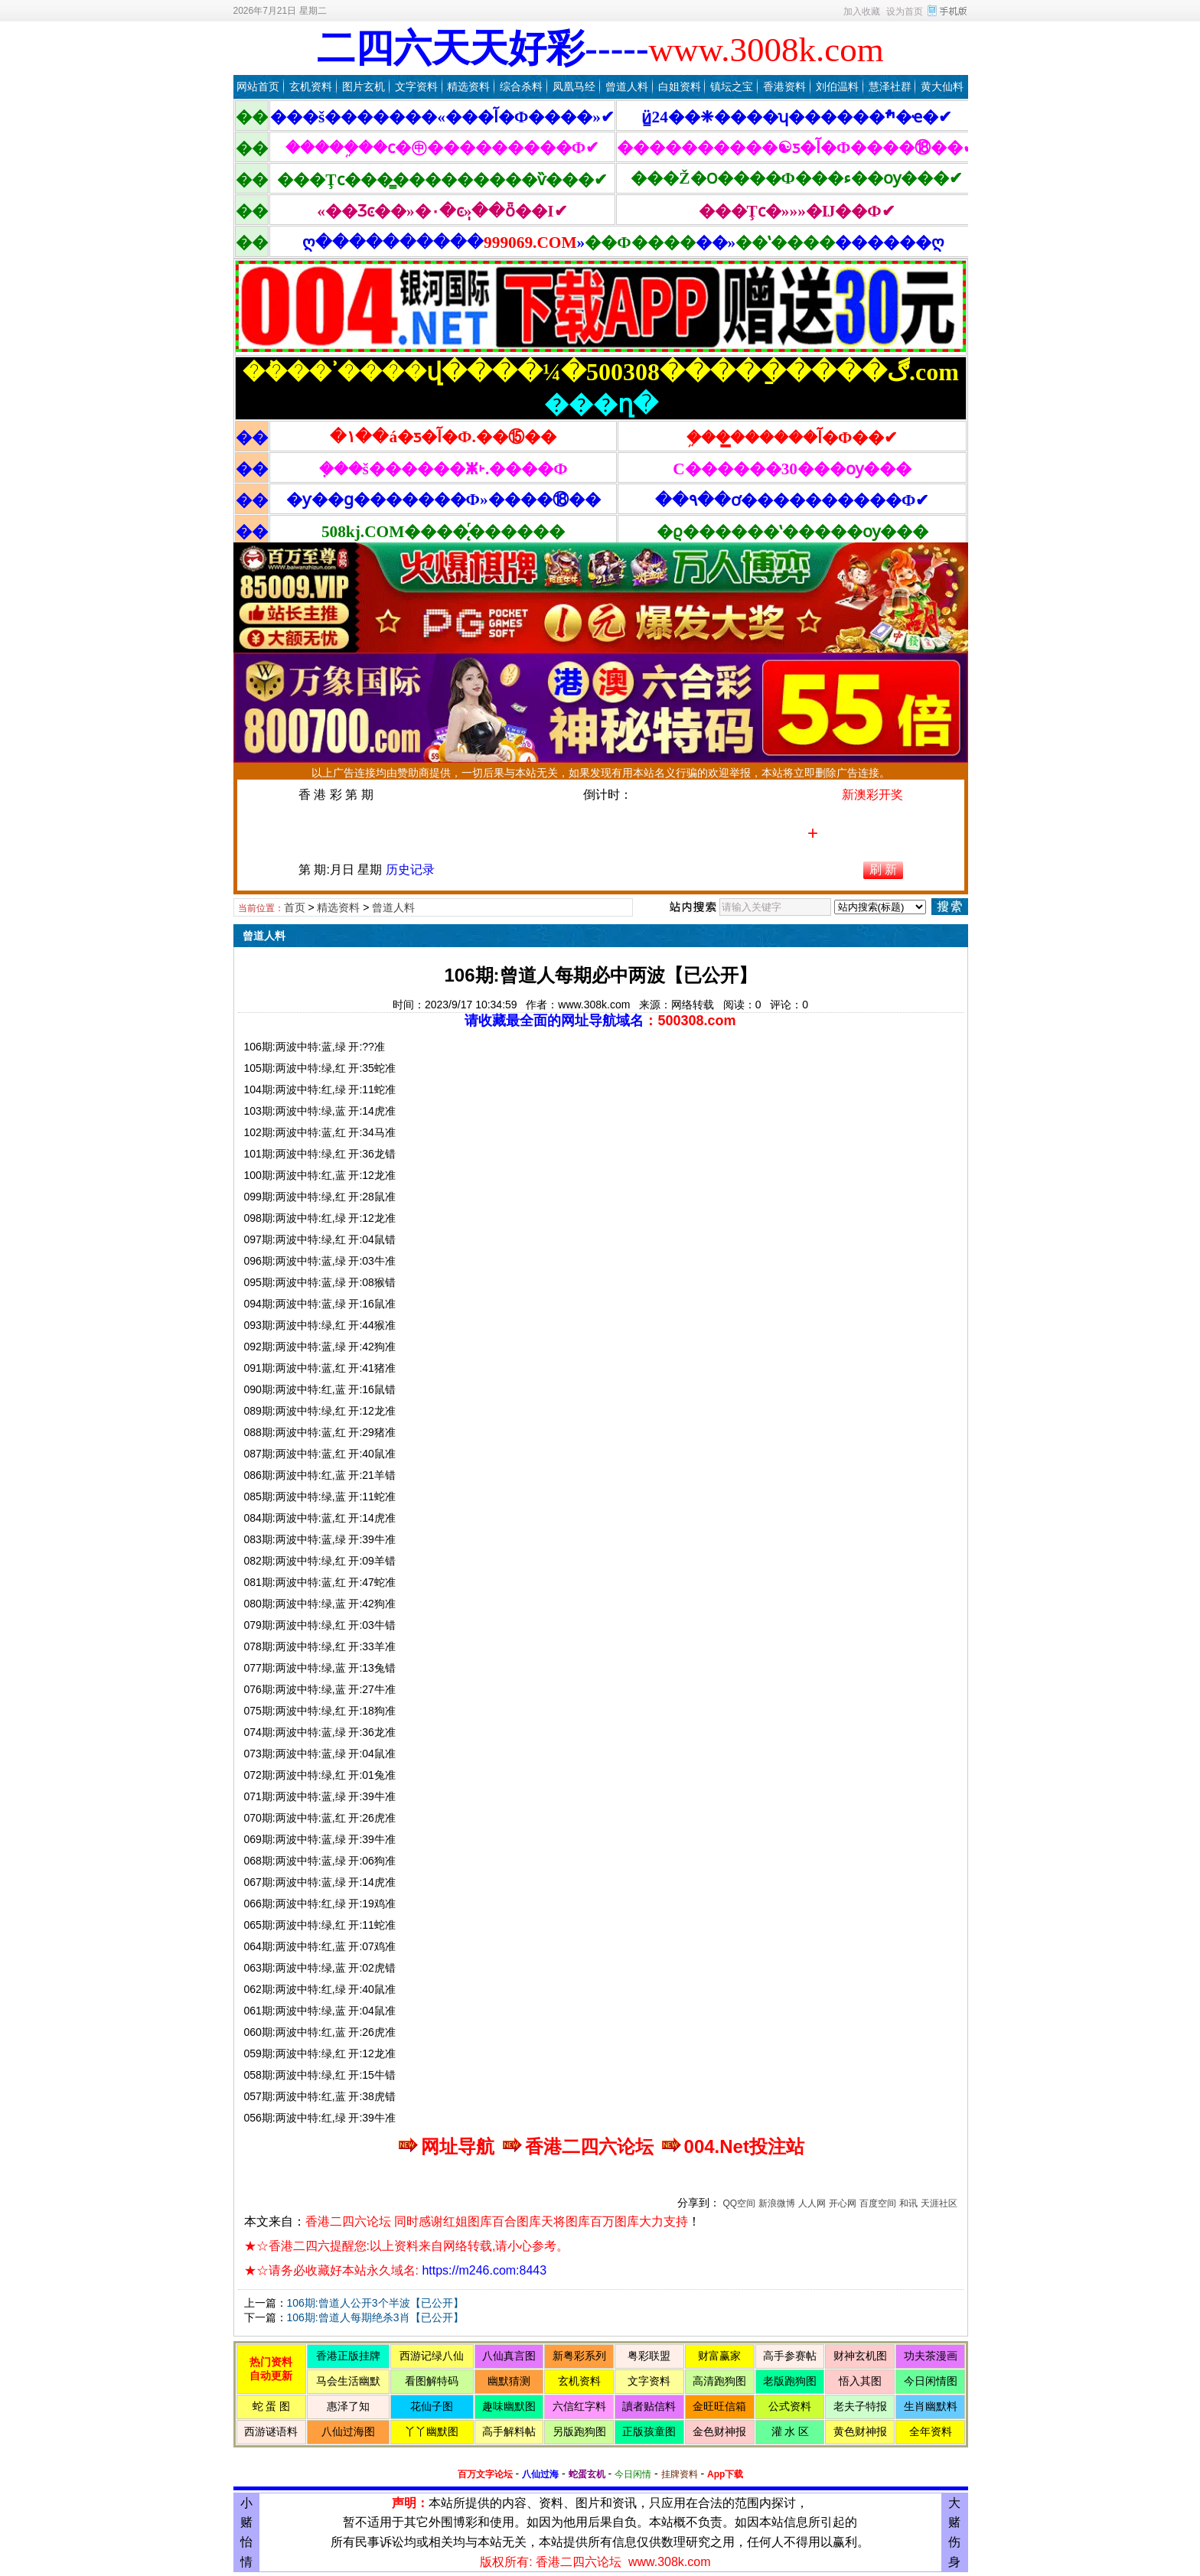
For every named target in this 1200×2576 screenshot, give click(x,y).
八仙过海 (540, 2474)
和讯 (908, 2203)
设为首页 (904, 11)
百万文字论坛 (485, 2474)
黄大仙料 (942, 86)
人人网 (812, 2203)
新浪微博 (776, 2203)
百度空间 (877, 2203)
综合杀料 (521, 86)
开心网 (842, 2203)
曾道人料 (626, 86)
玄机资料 (310, 86)
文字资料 (416, 86)
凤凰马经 (574, 86)
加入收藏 (861, 11)
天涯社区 (939, 2203)
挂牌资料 (679, 2474)
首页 (294, 907)
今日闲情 (633, 2474)
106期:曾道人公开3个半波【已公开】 (375, 2303)
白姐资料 (679, 86)
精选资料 (468, 86)
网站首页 (257, 86)
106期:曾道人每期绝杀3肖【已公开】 (375, 2317)
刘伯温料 (837, 86)
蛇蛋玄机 (587, 2474)
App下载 (725, 2474)
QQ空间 (738, 2203)
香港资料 (784, 86)
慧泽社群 (890, 86)
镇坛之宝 (731, 86)
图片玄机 (363, 86)
